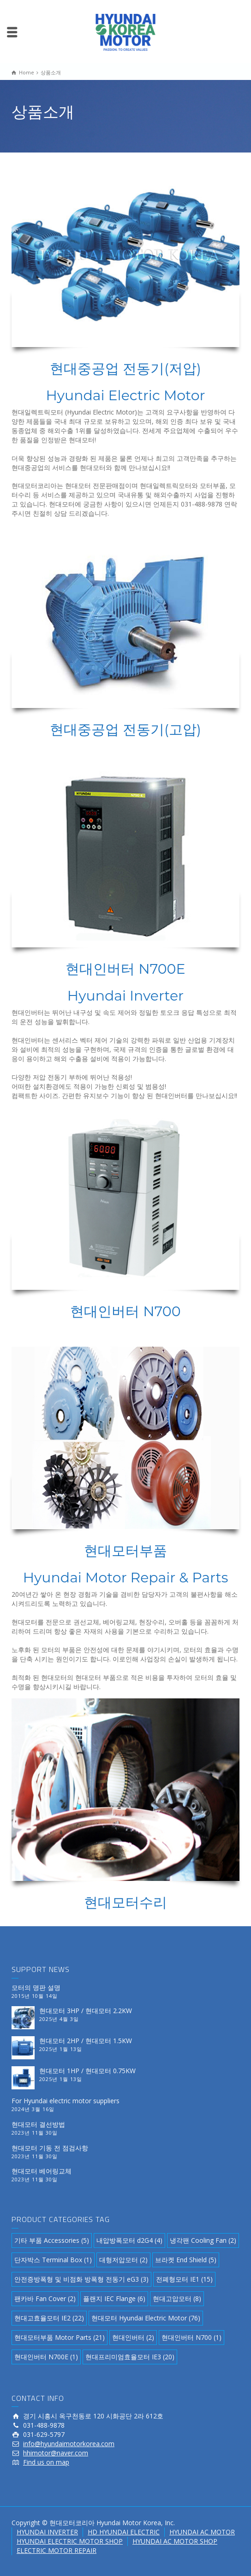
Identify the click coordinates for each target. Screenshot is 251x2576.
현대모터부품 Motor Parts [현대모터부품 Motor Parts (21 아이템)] (59, 2337)
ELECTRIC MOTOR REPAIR (56, 2550)
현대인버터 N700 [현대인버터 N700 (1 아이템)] (191, 2337)
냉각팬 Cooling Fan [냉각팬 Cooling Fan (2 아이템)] (203, 2240)
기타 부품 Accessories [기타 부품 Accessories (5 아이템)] (51, 2240)
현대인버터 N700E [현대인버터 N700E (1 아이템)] (46, 2356)
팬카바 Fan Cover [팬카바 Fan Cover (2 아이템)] (45, 2298)
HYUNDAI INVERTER (47, 2531)
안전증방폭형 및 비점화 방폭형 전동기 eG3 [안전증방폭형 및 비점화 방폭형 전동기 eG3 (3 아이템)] (81, 2279)
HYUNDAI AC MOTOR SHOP (174, 2541)
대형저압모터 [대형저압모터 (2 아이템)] (123, 2259)
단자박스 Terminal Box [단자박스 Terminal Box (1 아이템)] (53, 2259)
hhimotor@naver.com (55, 2452)
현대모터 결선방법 (38, 2124)
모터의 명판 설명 (36, 1987)
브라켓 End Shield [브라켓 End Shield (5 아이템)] (185, 2259)
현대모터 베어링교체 (42, 2171)
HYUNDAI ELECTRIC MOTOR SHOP (70, 2541)
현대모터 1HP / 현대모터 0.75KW (87, 2070)
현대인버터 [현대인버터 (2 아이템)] (133, 2337)
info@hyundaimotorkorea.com (68, 2443)
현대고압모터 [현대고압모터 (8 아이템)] (177, 2298)
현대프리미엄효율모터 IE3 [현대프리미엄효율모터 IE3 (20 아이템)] (129, 2356)
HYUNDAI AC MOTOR (202, 2531)
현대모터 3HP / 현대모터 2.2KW (85, 2010)
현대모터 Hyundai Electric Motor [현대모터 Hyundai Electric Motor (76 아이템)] (145, 2318)
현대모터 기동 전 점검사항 (50, 2147)
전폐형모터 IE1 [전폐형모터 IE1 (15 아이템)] (184, 2279)
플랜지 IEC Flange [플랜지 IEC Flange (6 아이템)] (114, 2298)
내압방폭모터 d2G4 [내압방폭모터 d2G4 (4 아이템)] (129, 2240)
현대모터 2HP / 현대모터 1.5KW (85, 2040)
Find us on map (46, 2462)
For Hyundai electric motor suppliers (66, 2100)
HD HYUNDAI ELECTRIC (124, 2531)
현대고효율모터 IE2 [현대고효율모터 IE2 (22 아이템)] (49, 2318)
